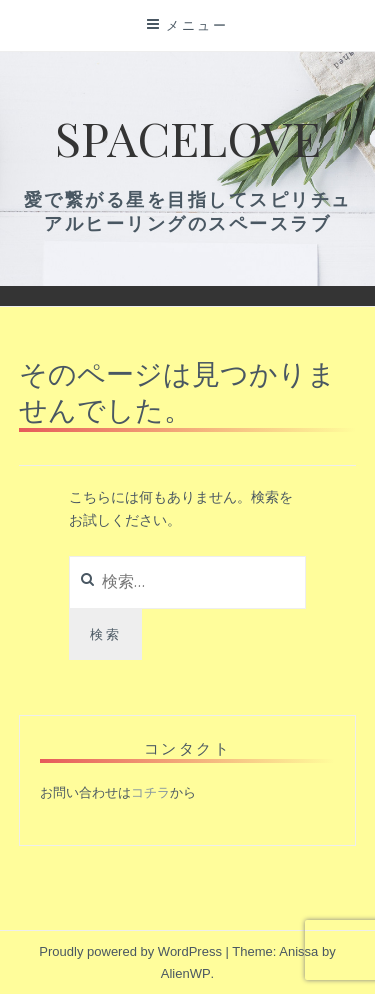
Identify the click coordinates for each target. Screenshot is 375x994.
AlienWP (186, 973)
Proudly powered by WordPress (130, 951)
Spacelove (188, 137)
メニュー (197, 25)
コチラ (150, 792)
